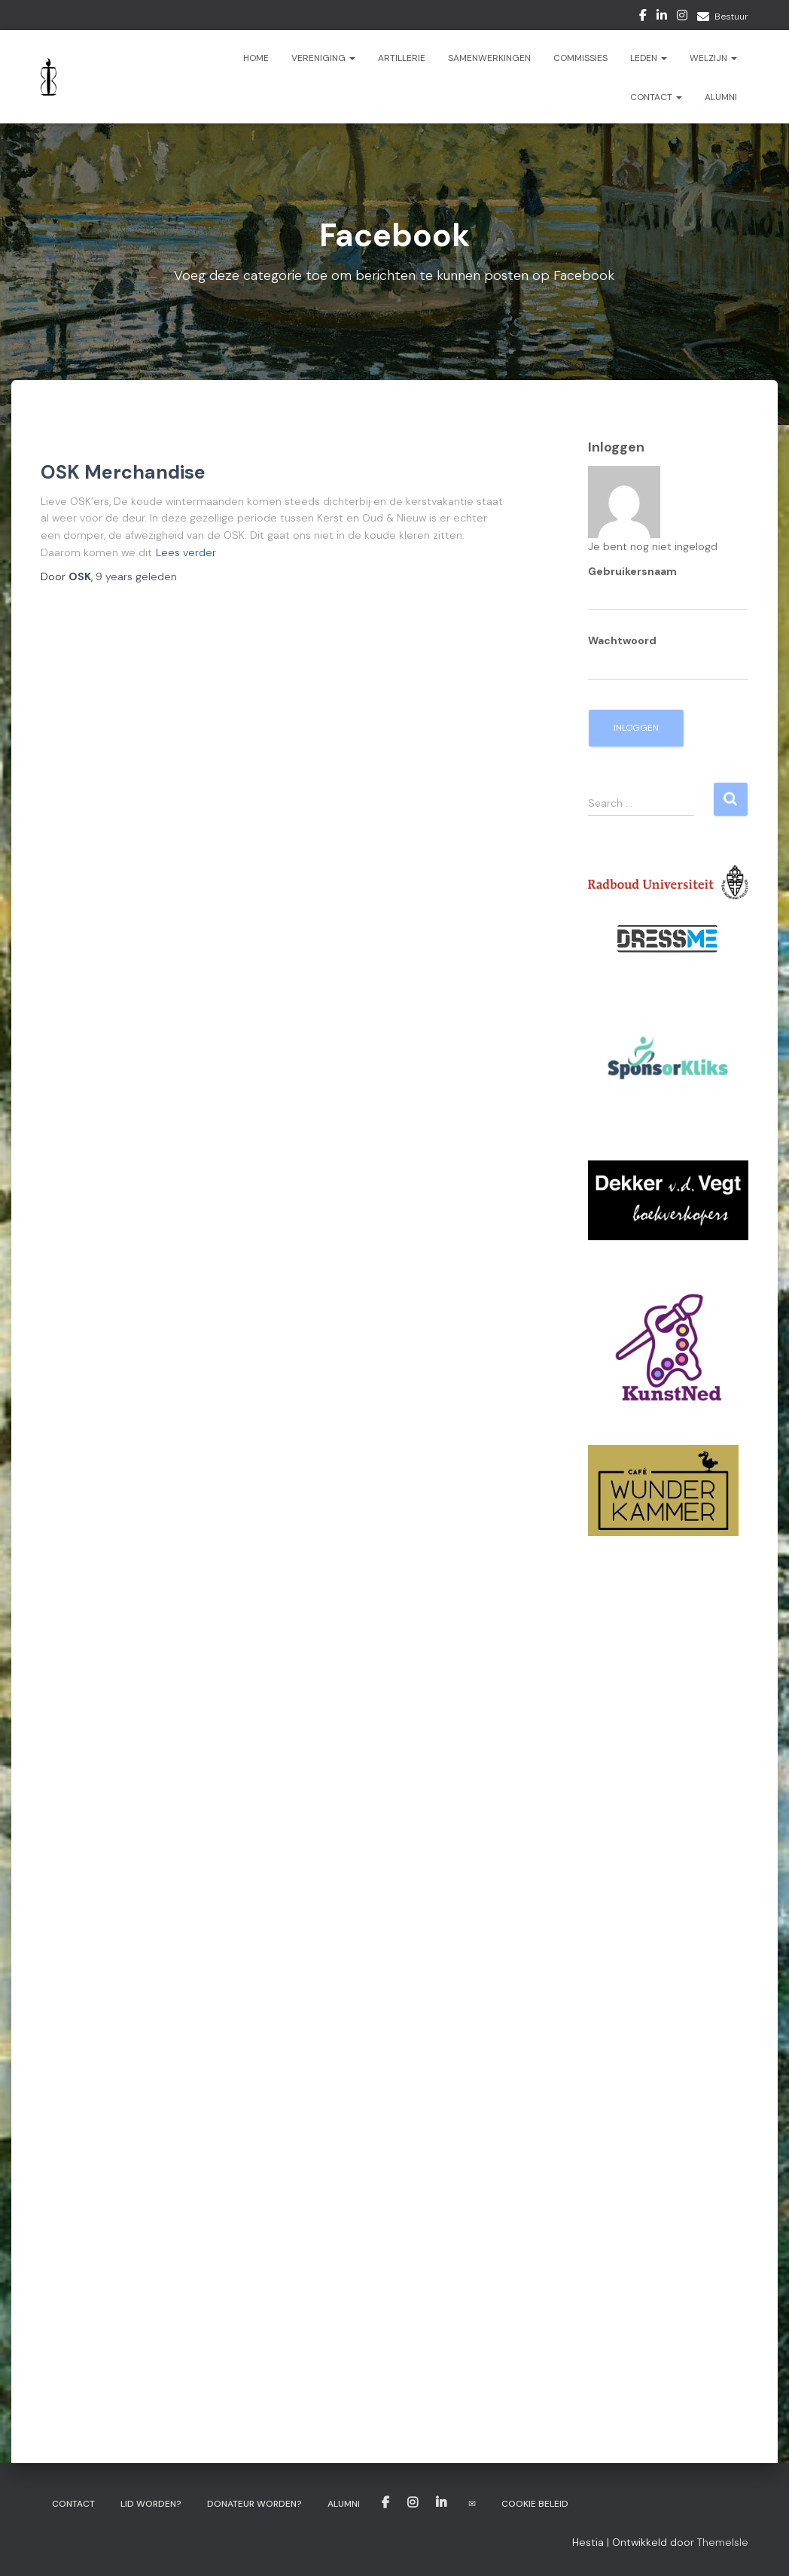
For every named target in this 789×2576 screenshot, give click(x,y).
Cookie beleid (534, 2504)
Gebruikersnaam (632, 571)
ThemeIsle (722, 2542)
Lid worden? (150, 2504)
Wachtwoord (622, 640)
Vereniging (323, 58)
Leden (648, 58)
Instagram (682, 17)
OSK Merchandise (123, 472)
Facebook (643, 17)
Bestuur (731, 17)
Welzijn (713, 58)
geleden (136, 576)
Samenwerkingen (489, 58)
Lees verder (186, 552)
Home (256, 58)
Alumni (721, 97)
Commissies (580, 58)
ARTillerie (401, 58)
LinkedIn (661, 17)
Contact (656, 97)
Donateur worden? (254, 2504)
